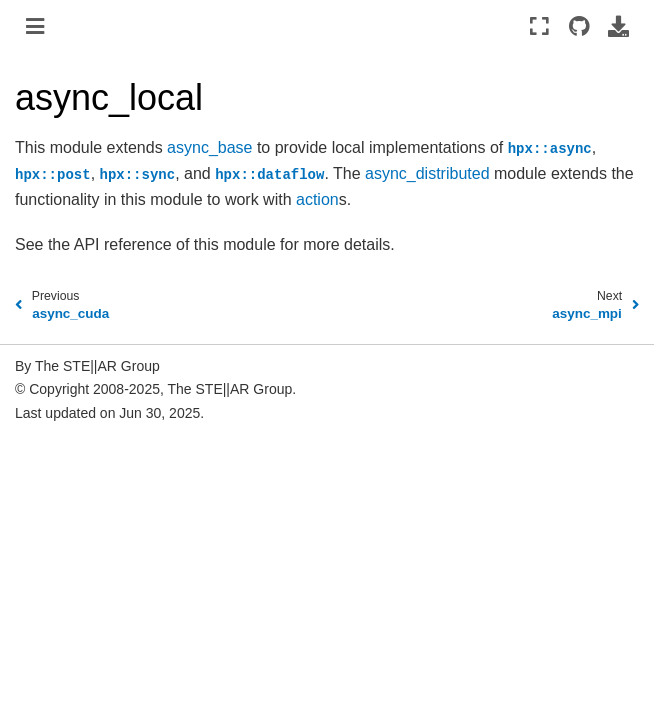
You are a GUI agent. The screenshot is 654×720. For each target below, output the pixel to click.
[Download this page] (618, 26)
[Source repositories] (578, 26)
